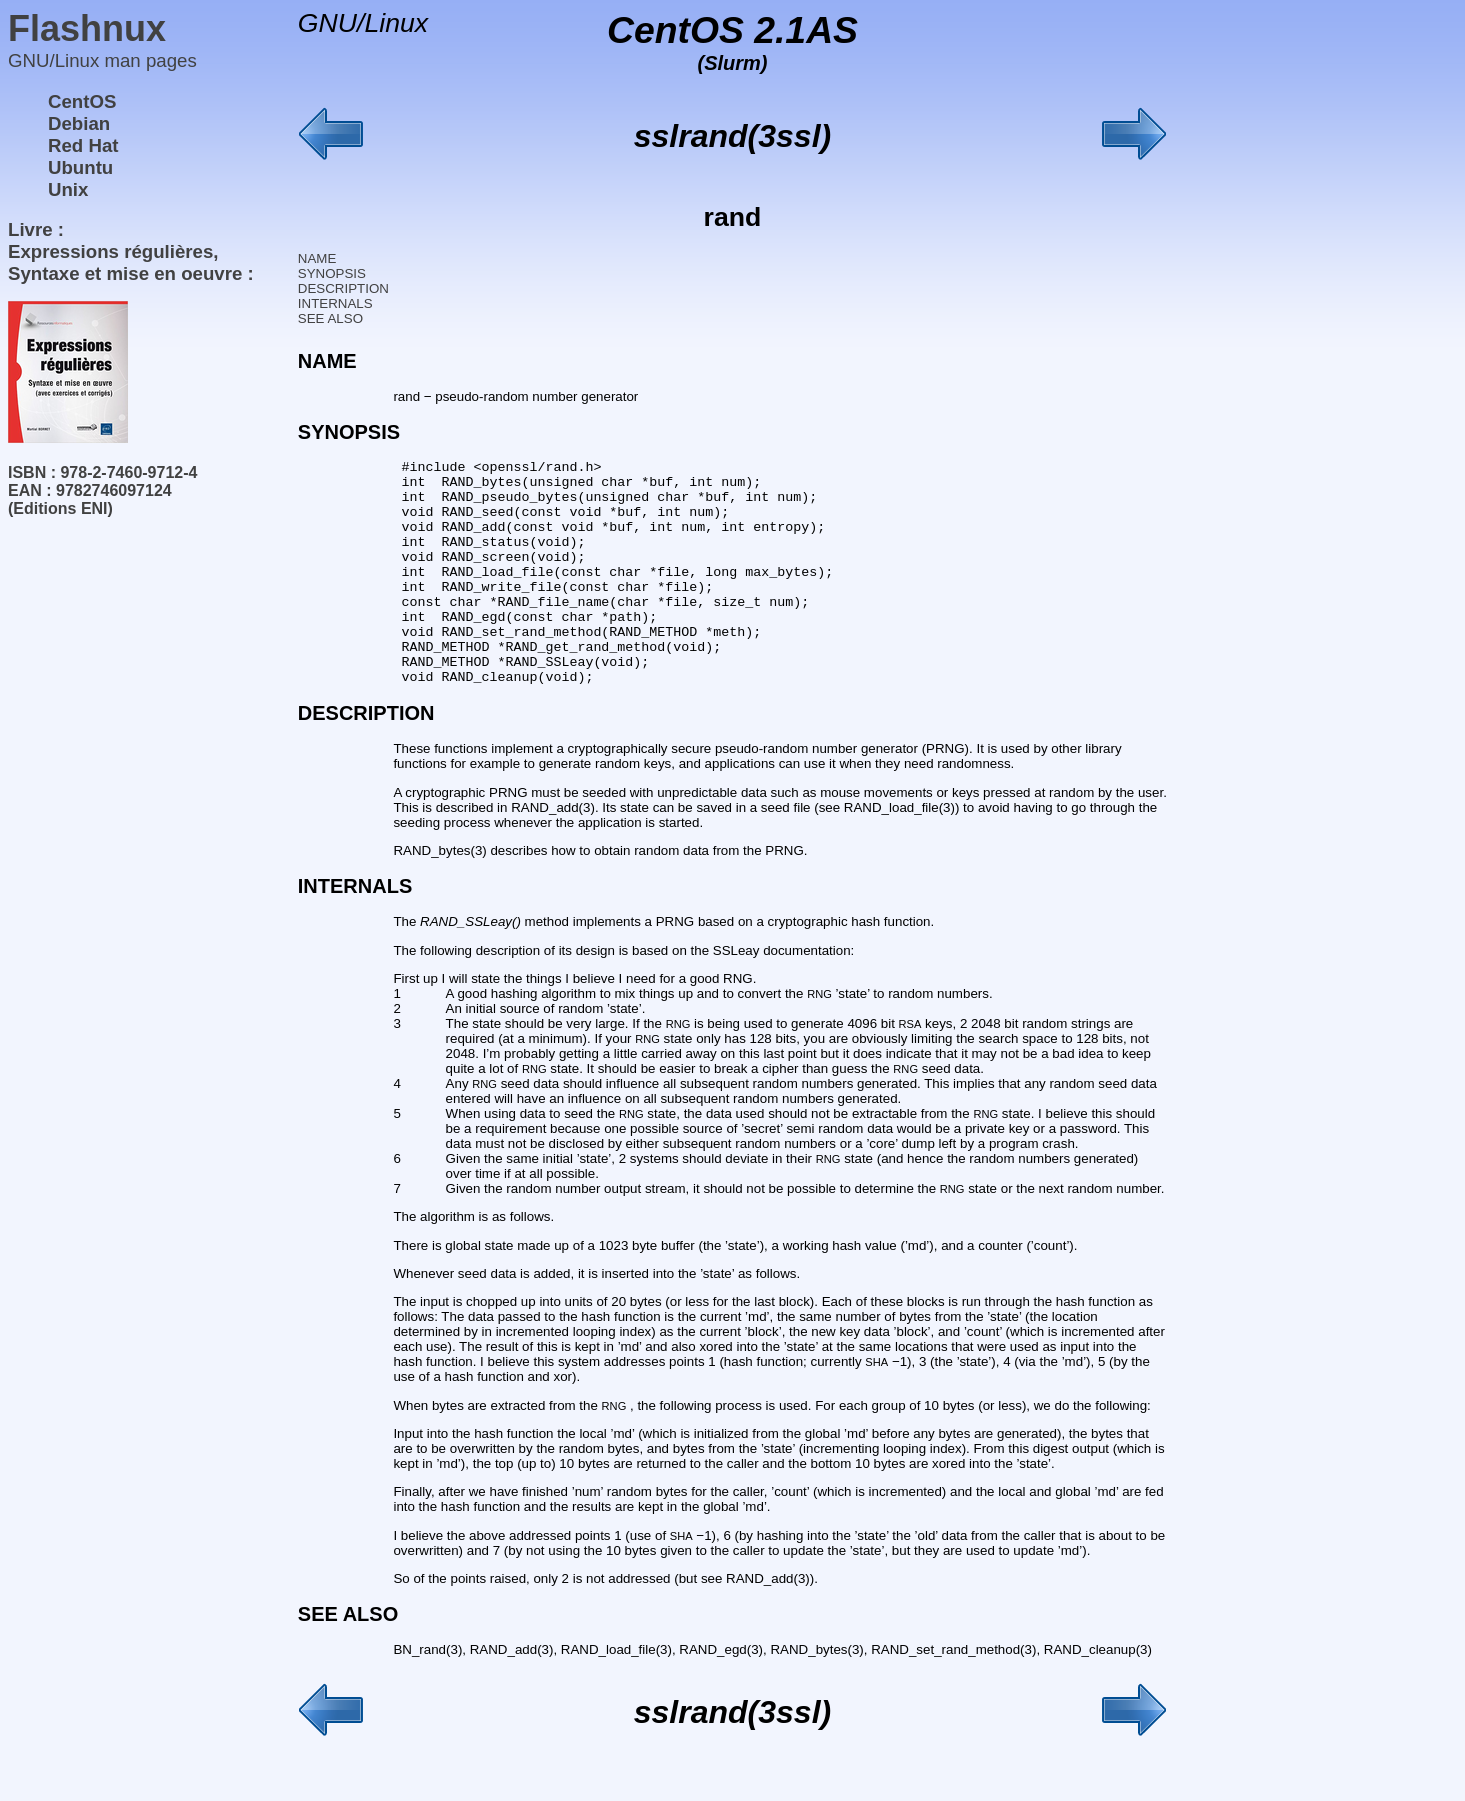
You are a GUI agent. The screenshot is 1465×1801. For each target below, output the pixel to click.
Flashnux (87, 28)
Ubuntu (80, 167)
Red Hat (83, 145)
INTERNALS (335, 303)
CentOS (82, 101)
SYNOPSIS (332, 273)
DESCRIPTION (343, 288)
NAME (317, 258)
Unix (68, 189)
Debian (79, 123)
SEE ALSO (330, 318)
